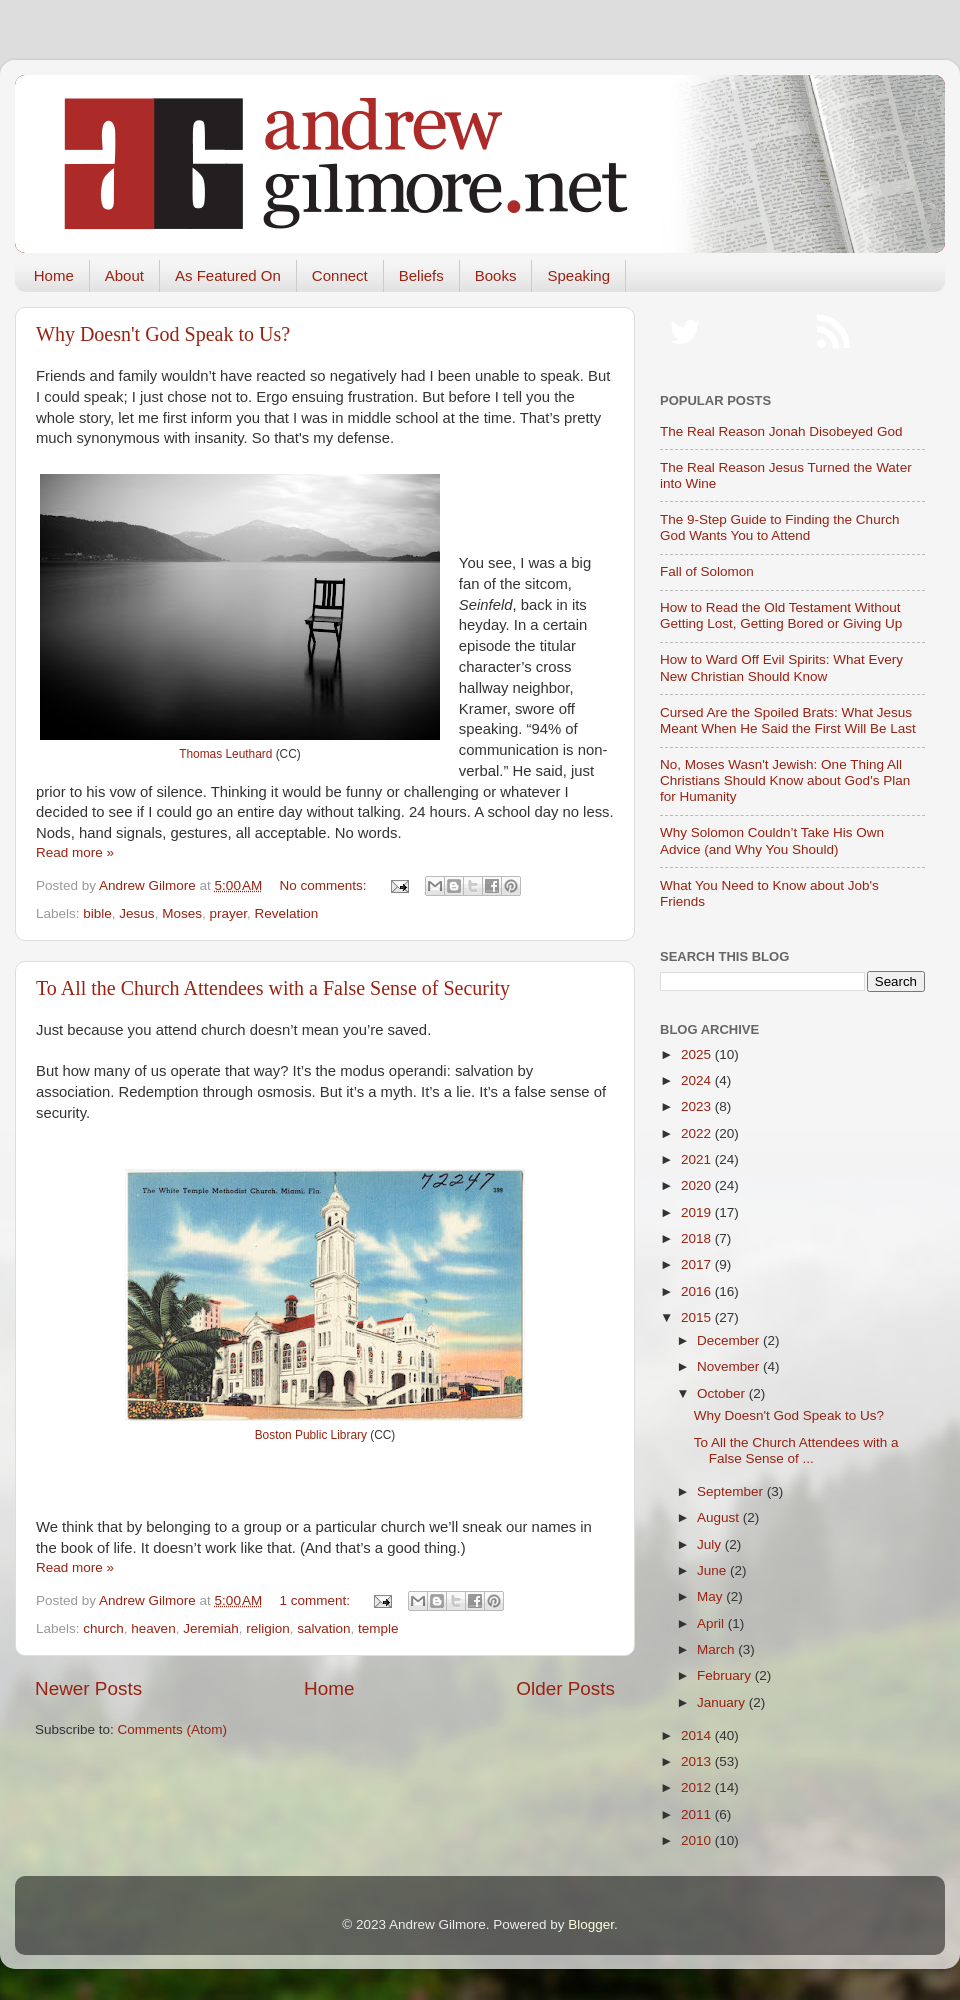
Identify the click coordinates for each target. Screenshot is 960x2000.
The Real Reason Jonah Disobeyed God (781, 431)
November (730, 1366)
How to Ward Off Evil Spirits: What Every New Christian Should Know (781, 667)
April (712, 1623)
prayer (228, 913)
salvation (323, 1628)
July (711, 1544)
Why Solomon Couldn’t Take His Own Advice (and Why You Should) (772, 840)
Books (496, 275)
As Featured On (228, 275)
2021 (698, 1159)
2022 (698, 1133)
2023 (698, 1106)
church (103, 1628)
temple (378, 1628)
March (717, 1649)
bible (97, 913)
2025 (698, 1054)
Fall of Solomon (707, 571)
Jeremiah (211, 1628)
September (732, 1491)
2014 (698, 1735)
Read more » (75, 852)
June (713, 1570)
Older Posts (565, 1688)
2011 (698, 1814)
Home (54, 275)
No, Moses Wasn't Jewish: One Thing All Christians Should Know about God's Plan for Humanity (785, 780)
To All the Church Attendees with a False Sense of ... (796, 1450)
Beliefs (421, 275)
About (124, 275)
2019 (698, 1212)
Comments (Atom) (173, 1729)
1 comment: (317, 1600)
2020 (698, 1185)
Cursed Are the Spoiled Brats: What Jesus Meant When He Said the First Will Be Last (788, 720)
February (726, 1675)
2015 (698, 1317)
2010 (698, 1840)
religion (268, 1628)
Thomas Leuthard (225, 754)
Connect (340, 275)
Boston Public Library (311, 1435)
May (711, 1596)
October (723, 1393)
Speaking (578, 275)
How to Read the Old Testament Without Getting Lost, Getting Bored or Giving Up (781, 615)
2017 (698, 1264)
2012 (698, 1787)
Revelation (286, 913)
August (720, 1517)
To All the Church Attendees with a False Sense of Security (273, 988)
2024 (698, 1080)
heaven (153, 1628)
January (723, 1702)
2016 (698, 1291)
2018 (698, 1238)
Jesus (136, 913)
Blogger (591, 1924)
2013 (698, 1761)
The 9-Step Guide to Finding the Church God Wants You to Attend (779, 527)
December (730, 1340)
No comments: (325, 885)
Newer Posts (88, 1688)
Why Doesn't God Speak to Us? (163, 334)
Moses (182, 913)
